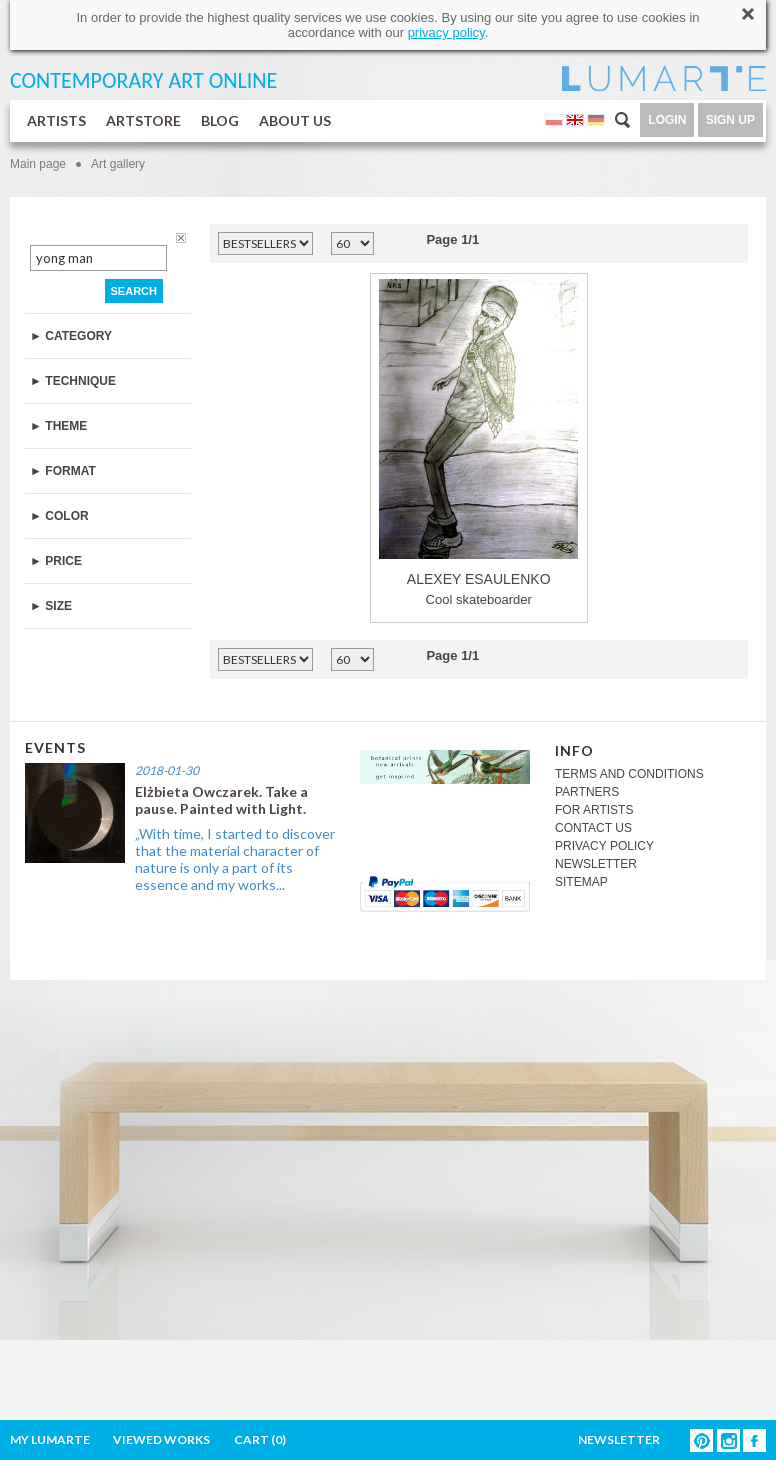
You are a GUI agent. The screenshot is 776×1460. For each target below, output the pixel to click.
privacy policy (446, 32)
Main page (38, 164)
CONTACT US (593, 828)
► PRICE (56, 561)
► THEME (58, 426)
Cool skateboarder (479, 443)
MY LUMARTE (50, 1439)
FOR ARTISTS (594, 810)
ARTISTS (56, 120)
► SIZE (51, 606)
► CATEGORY (71, 336)
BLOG (220, 120)
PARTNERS (587, 792)
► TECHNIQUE (73, 381)
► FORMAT (63, 471)
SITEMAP (581, 882)
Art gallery (118, 164)
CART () (260, 1439)
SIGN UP (730, 120)
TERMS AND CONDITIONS (629, 774)
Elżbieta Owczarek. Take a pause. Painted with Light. (221, 800)
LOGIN (667, 120)
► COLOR (59, 516)
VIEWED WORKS (161, 1439)
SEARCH (134, 291)
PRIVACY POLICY (604, 846)
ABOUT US (295, 120)
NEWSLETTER (596, 864)
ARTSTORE (143, 120)
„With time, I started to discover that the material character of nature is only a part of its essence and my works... (235, 859)
